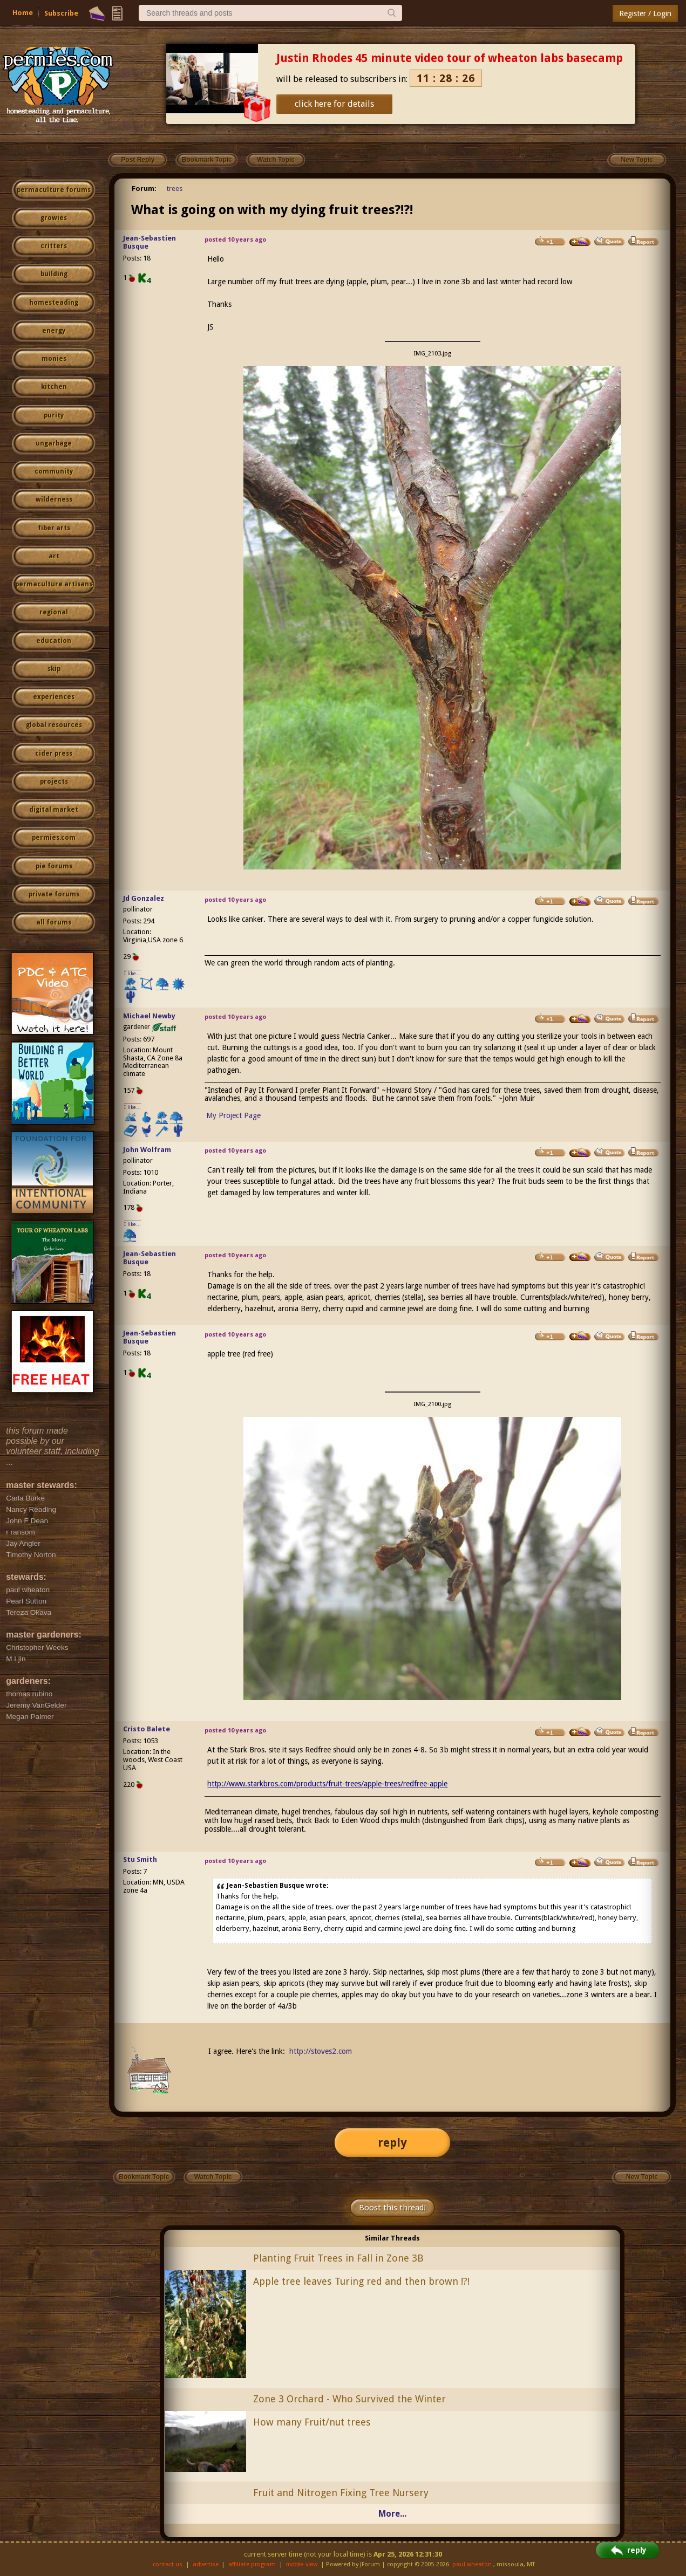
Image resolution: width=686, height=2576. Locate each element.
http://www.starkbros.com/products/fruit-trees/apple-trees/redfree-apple (327, 1783)
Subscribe (61, 13)
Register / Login (645, 13)
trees (174, 188)
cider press (53, 753)
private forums (54, 894)
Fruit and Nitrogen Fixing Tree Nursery (341, 2492)
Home (22, 13)
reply (392, 2142)
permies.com (54, 837)
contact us (167, 2564)
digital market (53, 809)
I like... (132, 973)
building (53, 274)
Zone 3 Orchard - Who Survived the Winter (349, 2398)
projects (54, 781)
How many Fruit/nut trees (312, 2422)
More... (392, 2514)
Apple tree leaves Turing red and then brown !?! (361, 2281)
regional (53, 612)
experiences (53, 697)
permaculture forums (54, 190)
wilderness (54, 499)
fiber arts (54, 528)
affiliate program (252, 2564)
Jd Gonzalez (143, 898)
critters (53, 246)
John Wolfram (147, 1150)
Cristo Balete (146, 1729)
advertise (206, 2564)
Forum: (144, 188)
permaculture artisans (53, 584)
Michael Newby (149, 1016)
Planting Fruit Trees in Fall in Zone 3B (338, 2258)
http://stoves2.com (320, 2051)
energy (53, 330)
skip (53, 669)
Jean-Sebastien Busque (149, 242)
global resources (54, 725)
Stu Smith (140, 1859)
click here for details (334, 104)
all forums (53, 922)
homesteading (53, 302)
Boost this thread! (392, 2207)
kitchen (54, 386)
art (54, 556)
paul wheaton (472, 2564)
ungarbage (54, 443)
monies (54, 358)
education (53, 641)
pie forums (54, 866)
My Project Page (233, 1115)
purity (54, 415)
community (54, 471)
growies (53, 218)
